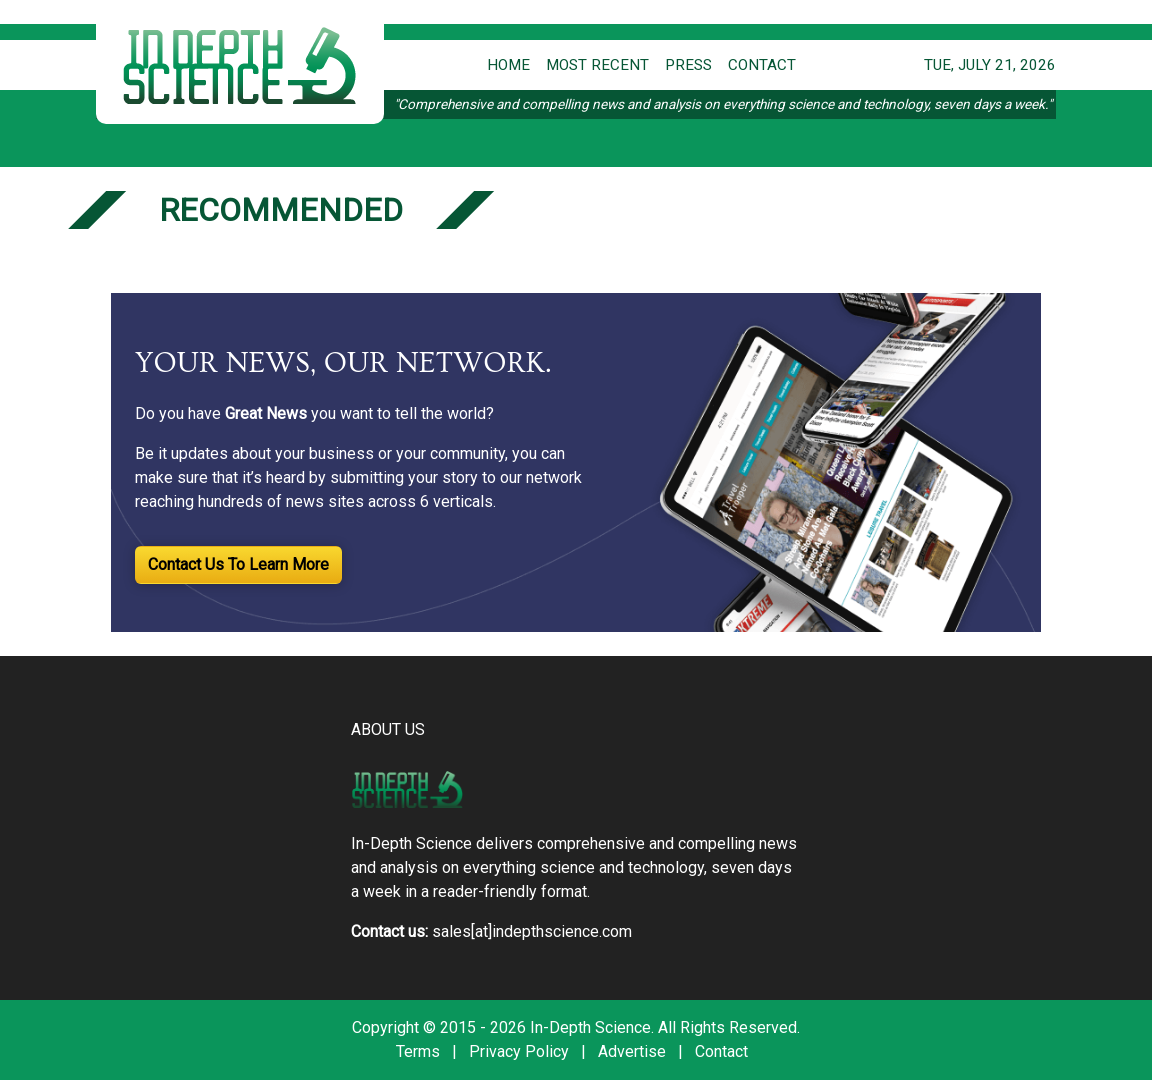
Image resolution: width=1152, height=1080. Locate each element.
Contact (721, 1051)
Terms (418, 1051)
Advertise (632, 1051)
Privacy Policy (519, 1051)
